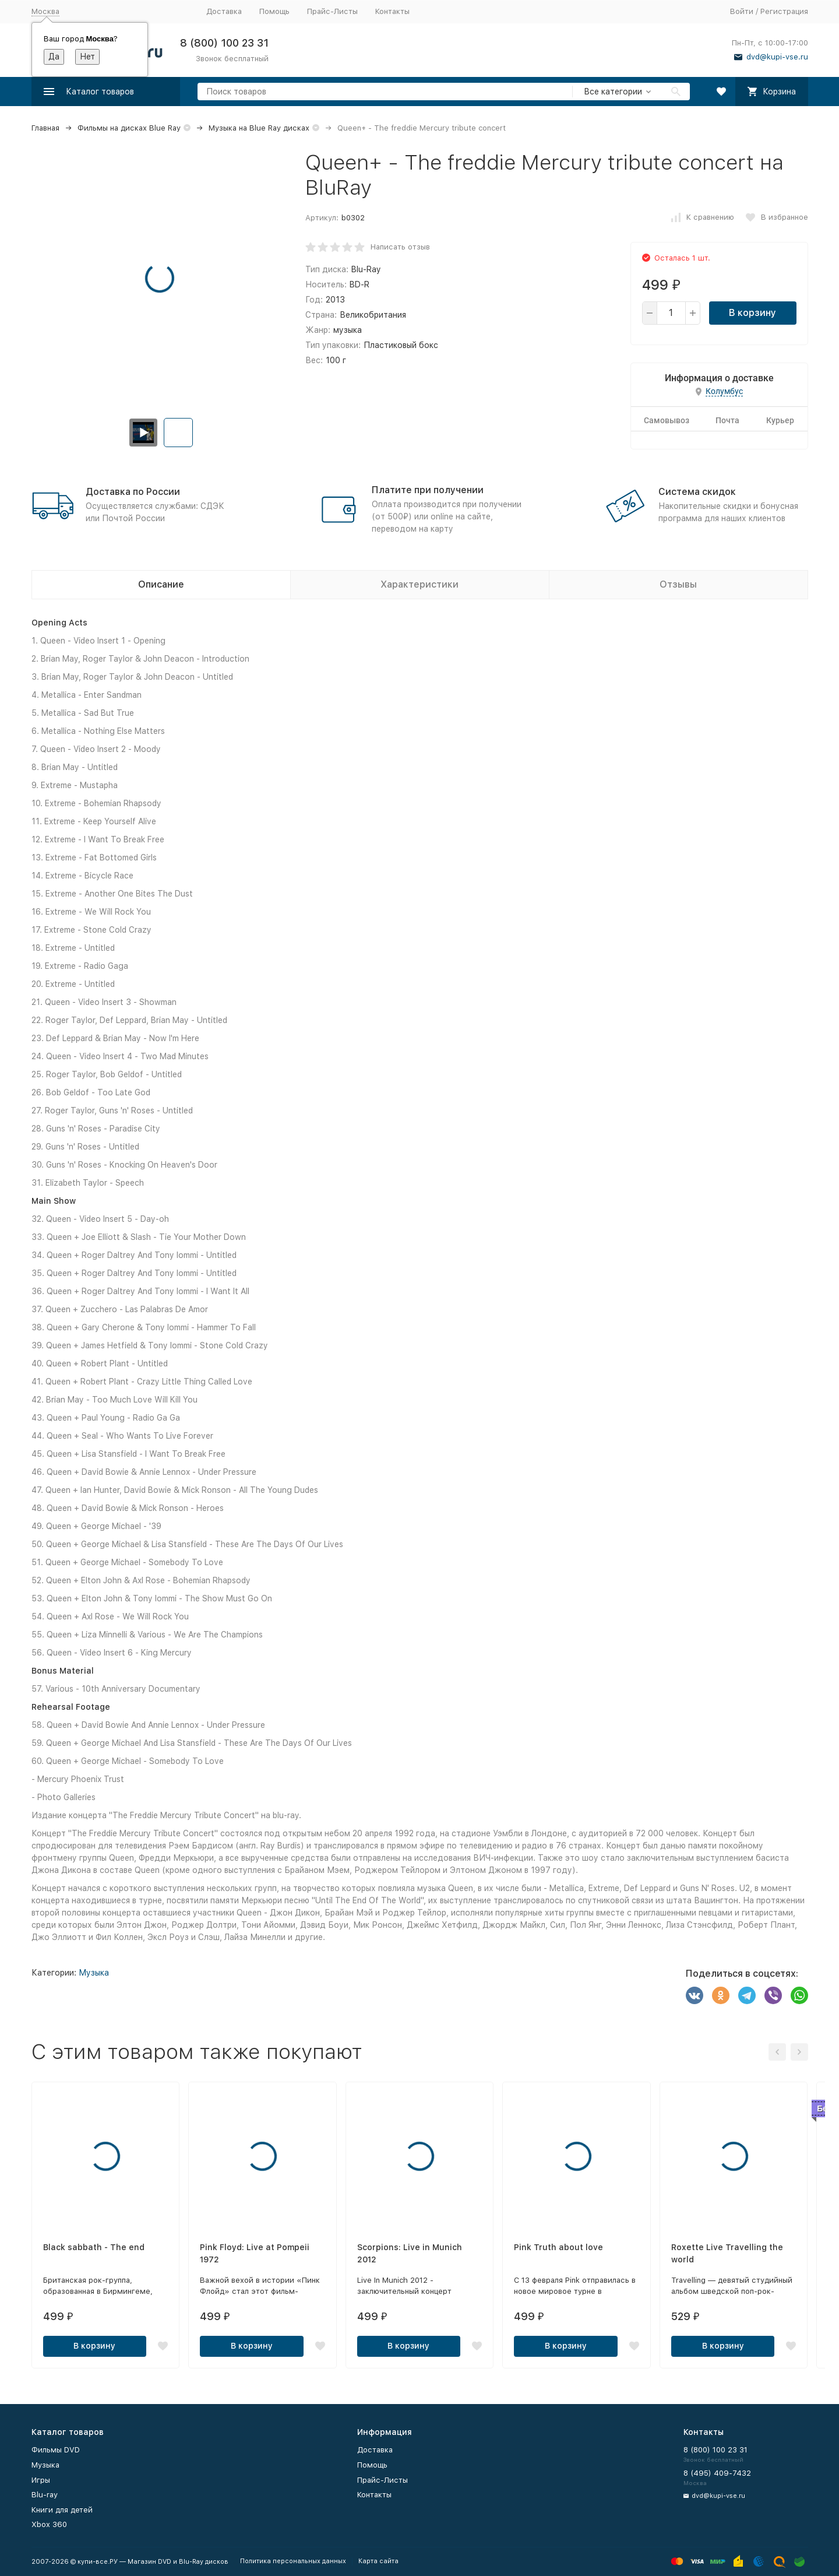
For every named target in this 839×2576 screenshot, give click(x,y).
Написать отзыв (400, 247)
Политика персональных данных (293, 2561)
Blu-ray (44, 2494)
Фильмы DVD (55, 2449)
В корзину (752, 312)
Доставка (224, 11)
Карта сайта (378, 2561)
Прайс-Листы (332, 11)
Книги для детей (62, 2509)
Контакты (392, 11)
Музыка (94, 1972)
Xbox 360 (49, 2524)
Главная (45, 128)
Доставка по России (133, 491)
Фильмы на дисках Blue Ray (129, 128)
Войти (741, 11)
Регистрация (784, 11)
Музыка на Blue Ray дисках (259, 128)
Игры (40, 2480)
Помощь (274, 11)
